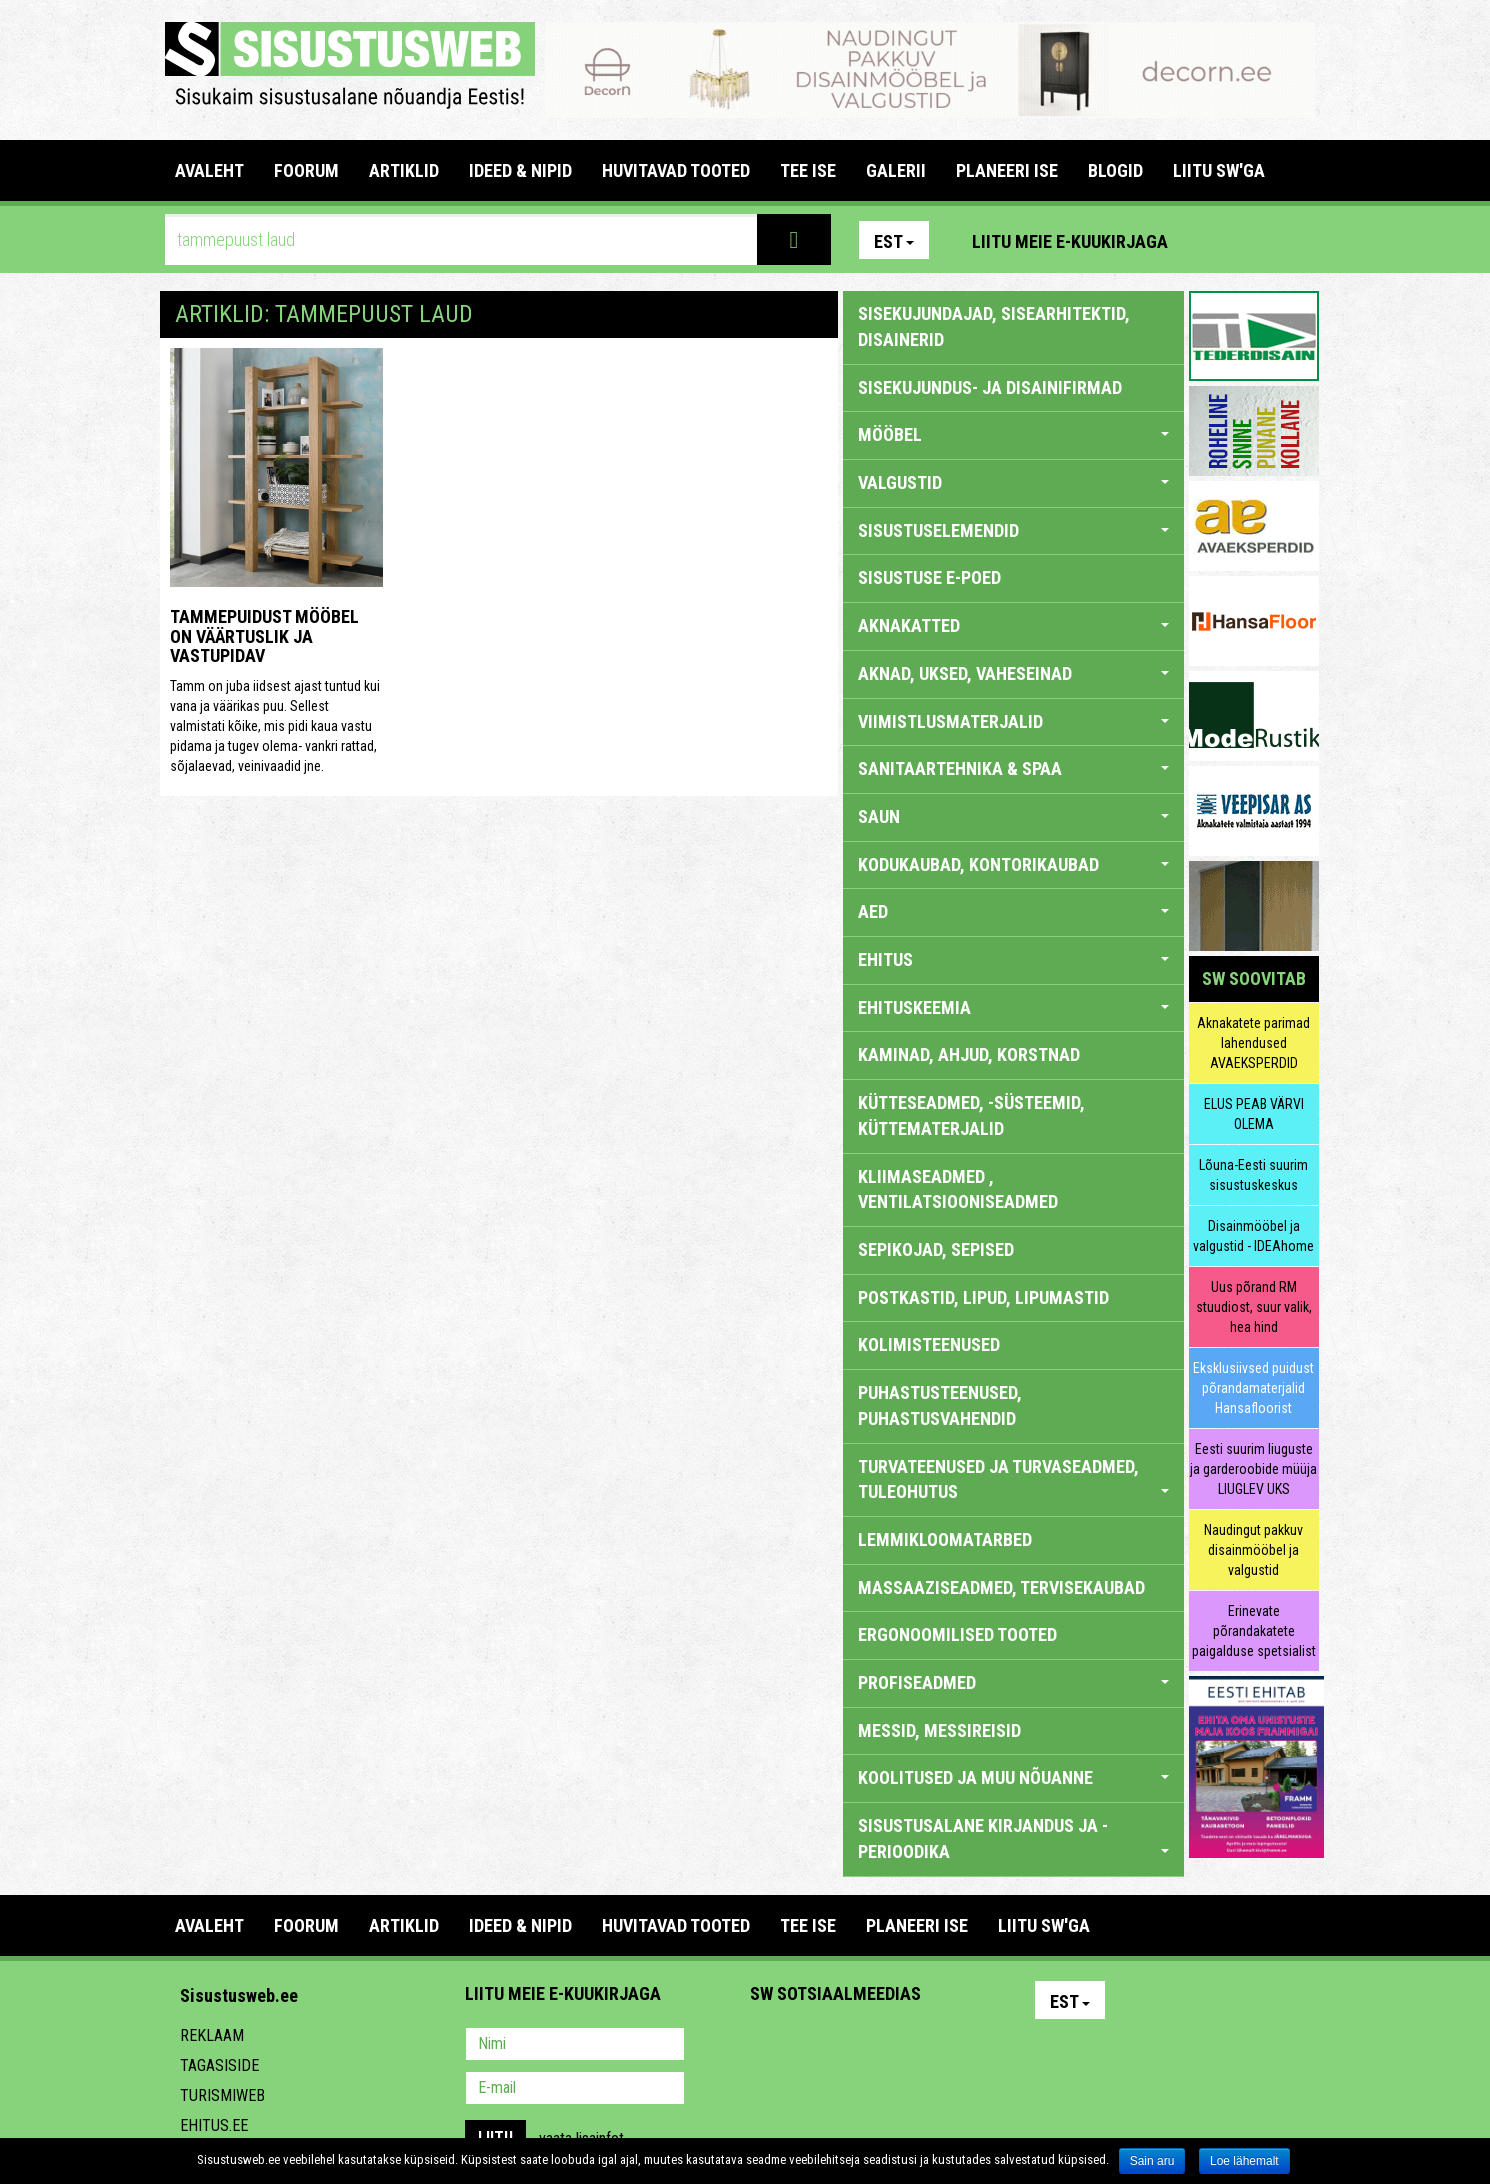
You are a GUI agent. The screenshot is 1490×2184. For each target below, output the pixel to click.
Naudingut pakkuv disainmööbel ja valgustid (1253, 1550)
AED (1013, 911)
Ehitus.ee (214, 2125)
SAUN (1013, 816)
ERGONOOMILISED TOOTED (957, 1634)
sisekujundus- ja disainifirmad (990, 387)
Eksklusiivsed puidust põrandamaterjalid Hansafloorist (1253, 1388)
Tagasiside (219, 2065)
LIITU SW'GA (1219, 170)
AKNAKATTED (1013, 625)
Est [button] (894, 241)
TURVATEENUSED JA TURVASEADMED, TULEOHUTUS (1013, 1479)
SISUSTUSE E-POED (929, 577)
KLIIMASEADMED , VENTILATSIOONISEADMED (958, 1189)
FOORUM (306, 170)
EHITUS (1013, 959)
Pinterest (1213, 240)
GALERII (896, 170)
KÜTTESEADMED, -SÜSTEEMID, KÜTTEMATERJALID (971, 1115)
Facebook (1256, 240)
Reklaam (212, 2035)
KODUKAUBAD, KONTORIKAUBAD (1013, 864)
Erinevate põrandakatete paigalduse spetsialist (1254, 1631)
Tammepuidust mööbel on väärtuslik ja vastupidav (264, 636)
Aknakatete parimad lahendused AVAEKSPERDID (1253, 1043)
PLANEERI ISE (1007, 170)
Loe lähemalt (1244, 2161)
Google (941, 2046)
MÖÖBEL (1013, 434)
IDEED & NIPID (520, 170)
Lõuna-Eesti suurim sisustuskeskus (1253, 1175)
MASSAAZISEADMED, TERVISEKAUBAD (1001, 1587)
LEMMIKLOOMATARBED (945, 1539)
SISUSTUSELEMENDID (1013, 530)
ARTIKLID (404, 170)
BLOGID (1115, 170)
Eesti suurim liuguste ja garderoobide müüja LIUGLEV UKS (1253, 1469)
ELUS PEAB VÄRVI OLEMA (1254, 1114)
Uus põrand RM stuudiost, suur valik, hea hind (1254, 1307)
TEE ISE (808, 170)
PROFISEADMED (1013, 1682)
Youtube (1299, 240)
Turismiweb (222, 2095)
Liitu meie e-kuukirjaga (1070, 241)
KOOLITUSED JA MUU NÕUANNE (1013, 1777)
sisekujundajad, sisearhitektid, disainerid (994, 326)
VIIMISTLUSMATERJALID (1013, 721)
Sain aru (1152, 2161)
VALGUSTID (1013, 482)
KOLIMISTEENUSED (929, 1344)
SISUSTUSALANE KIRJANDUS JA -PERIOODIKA (1013, 1838)
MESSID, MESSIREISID (939, 1730)
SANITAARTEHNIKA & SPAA (1013, 768)
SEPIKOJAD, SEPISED (936, 1249)
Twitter (898, 2046)
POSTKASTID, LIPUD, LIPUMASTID (983, 1297)
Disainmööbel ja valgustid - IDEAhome (1253, 1236)
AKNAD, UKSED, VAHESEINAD (1013, 673)
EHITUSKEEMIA (1013, 1007)
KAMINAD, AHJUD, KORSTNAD (969, 1054)
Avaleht (209, 170)
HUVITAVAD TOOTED (676, 170)
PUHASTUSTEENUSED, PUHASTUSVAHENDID (940, 1405)
